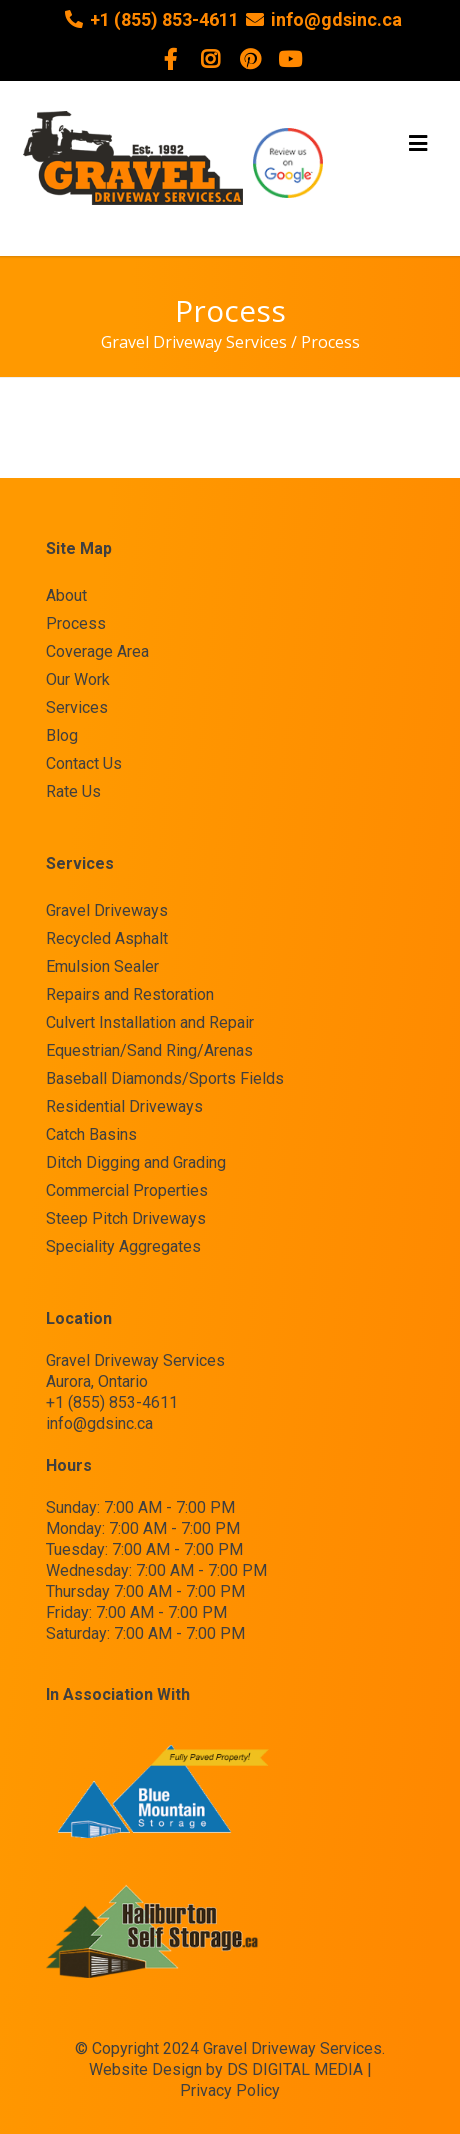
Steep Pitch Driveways (126, 1219)
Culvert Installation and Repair (150, 1023)
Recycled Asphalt (107, 939)
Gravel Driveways (107, 911)
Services (77, 708)
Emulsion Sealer (102, 967)
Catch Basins (91, 1135)
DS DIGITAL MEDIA (295, 2069)
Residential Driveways (124, 1107)
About (66, 596)
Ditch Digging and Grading (136, 1163)
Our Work (78, 680)
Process (76, 624)
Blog (62, 736)
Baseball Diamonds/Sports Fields (165, 1079)
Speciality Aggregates (123, 1247)
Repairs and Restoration (130, 995)
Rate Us (73, 792)
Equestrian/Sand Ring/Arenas (149, 1051)
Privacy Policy (230, 2090)
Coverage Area (97, 652)
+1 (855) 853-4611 (164, 19)
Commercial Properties (127, 1191)
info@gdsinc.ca (336, 19)
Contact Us (84, 764)
